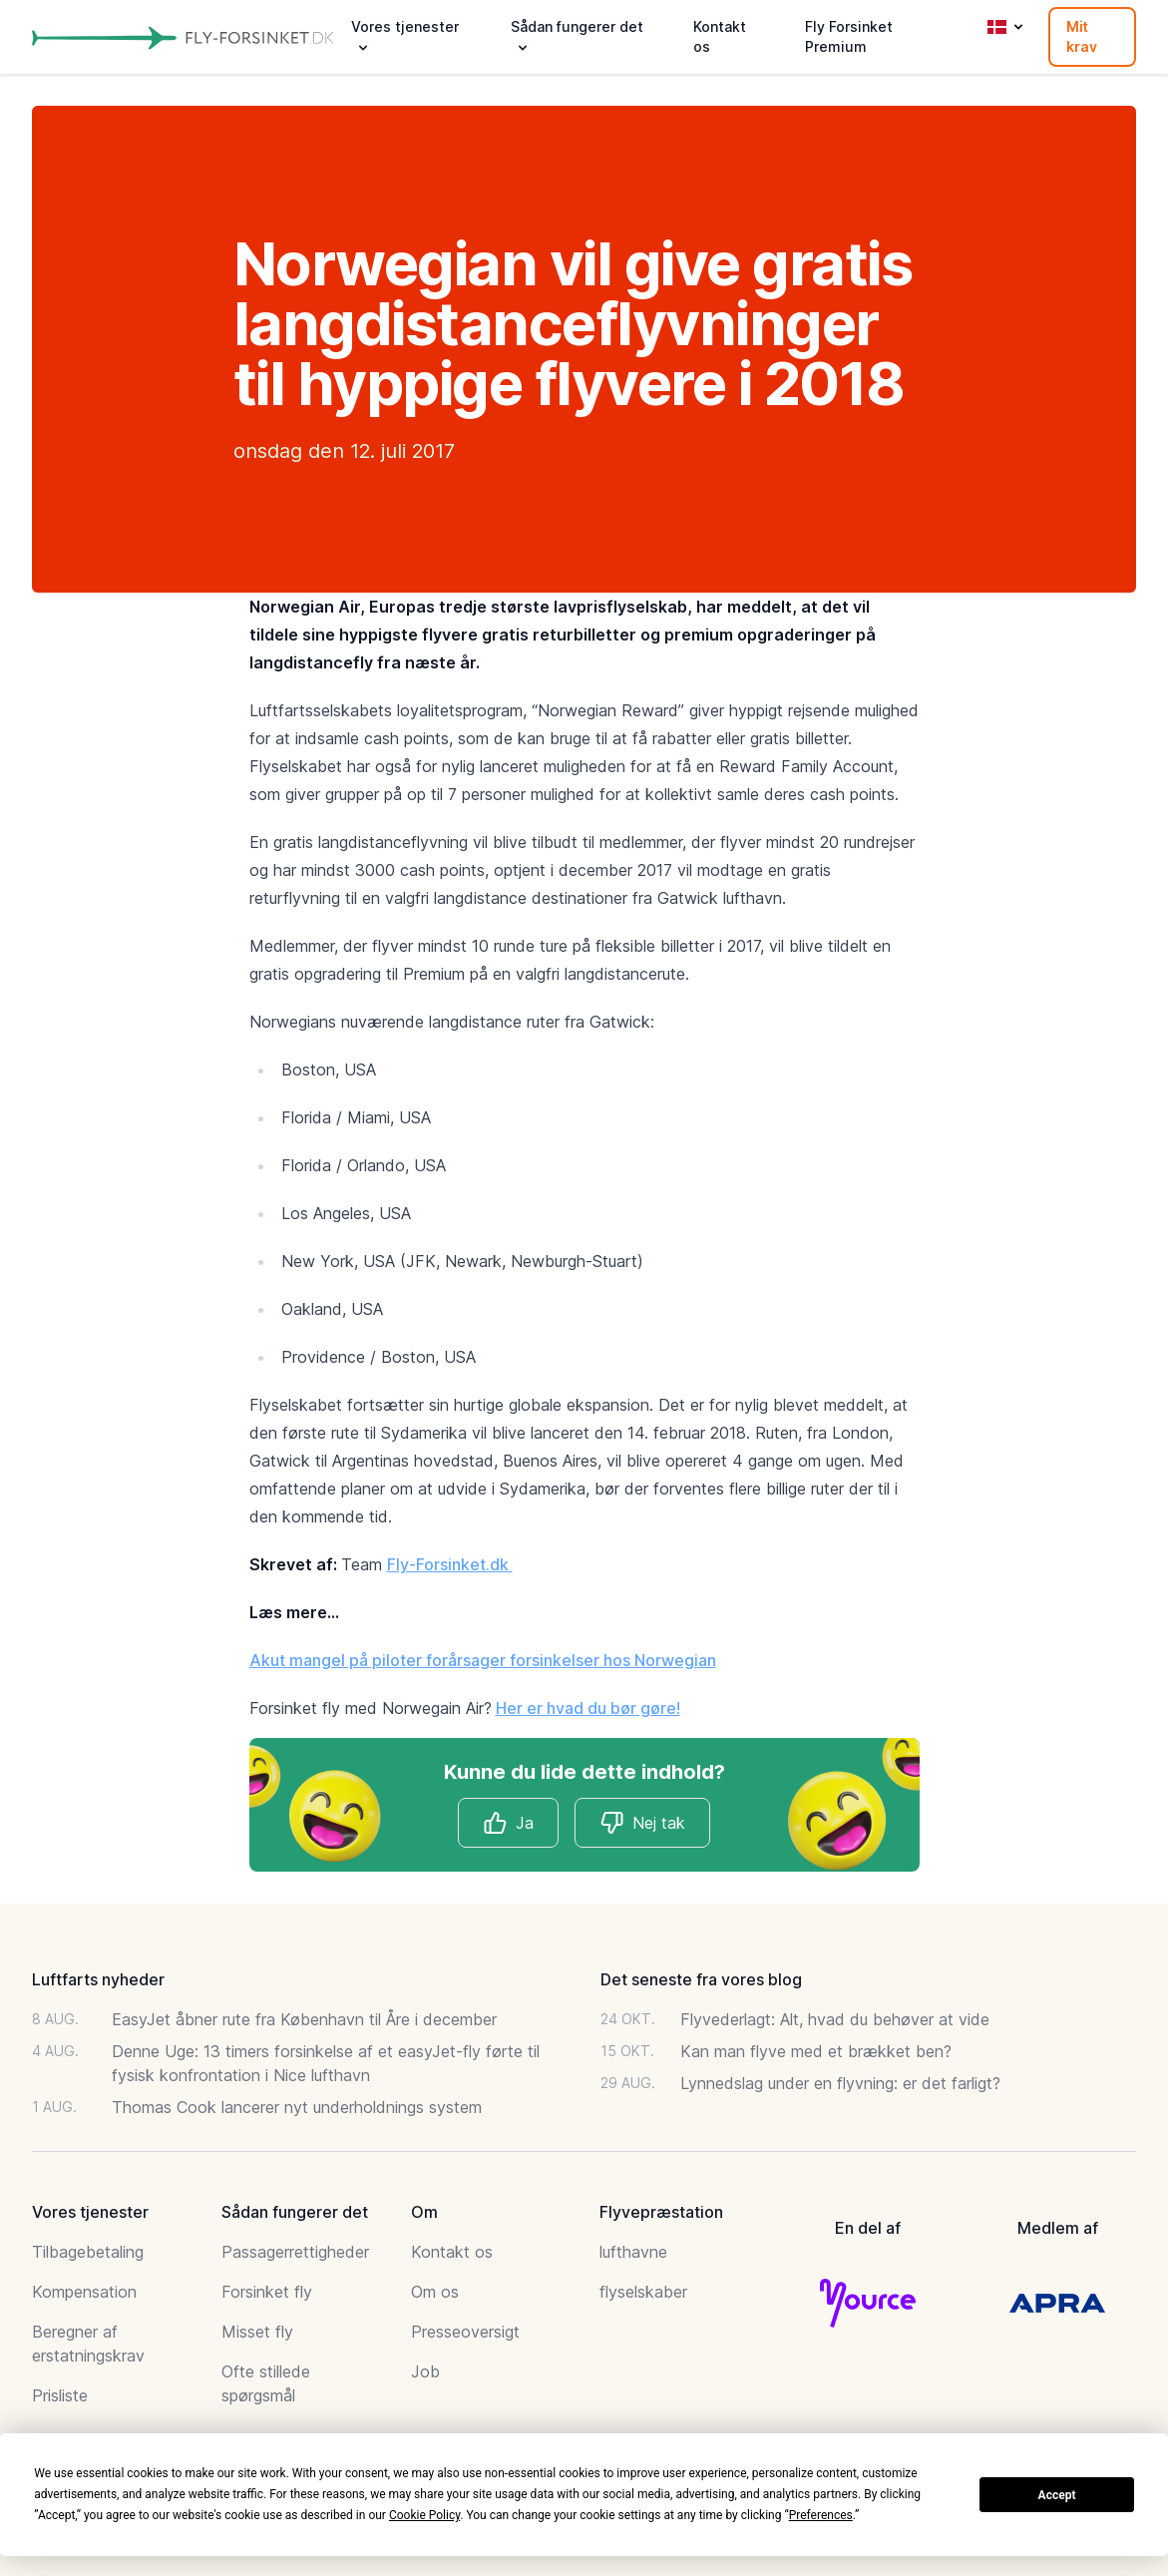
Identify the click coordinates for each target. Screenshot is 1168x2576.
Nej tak (642, 1823)
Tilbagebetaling (88, 2252)
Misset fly (257, 2332)
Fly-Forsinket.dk (450, 1564)
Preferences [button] (821, 2515)
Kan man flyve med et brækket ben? (816, 2051)
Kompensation (84, 2292)
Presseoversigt (465, 2332)
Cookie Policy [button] (424, 2515)
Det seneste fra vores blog (701, 1979)
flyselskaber (643, 2292)
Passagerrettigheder (295, 2252)
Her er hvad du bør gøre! (588, 1708)
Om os (435, 2292)
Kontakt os (719, 36)
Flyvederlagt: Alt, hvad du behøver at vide (834, 2019)
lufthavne (633, 2252)
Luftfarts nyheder (98, 1979)
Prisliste (60, 2395)
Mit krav (1081, 36)
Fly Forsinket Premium (849, 36)
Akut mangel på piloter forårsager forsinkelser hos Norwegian (482, 1660)
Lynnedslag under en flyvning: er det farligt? (840, 2083)
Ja (508, 1823)
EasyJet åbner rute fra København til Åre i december (304, 2019)
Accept (1057, 2495)
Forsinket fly (266, 2292)
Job (425, 2371)
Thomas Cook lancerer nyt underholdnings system (297, 2107)
